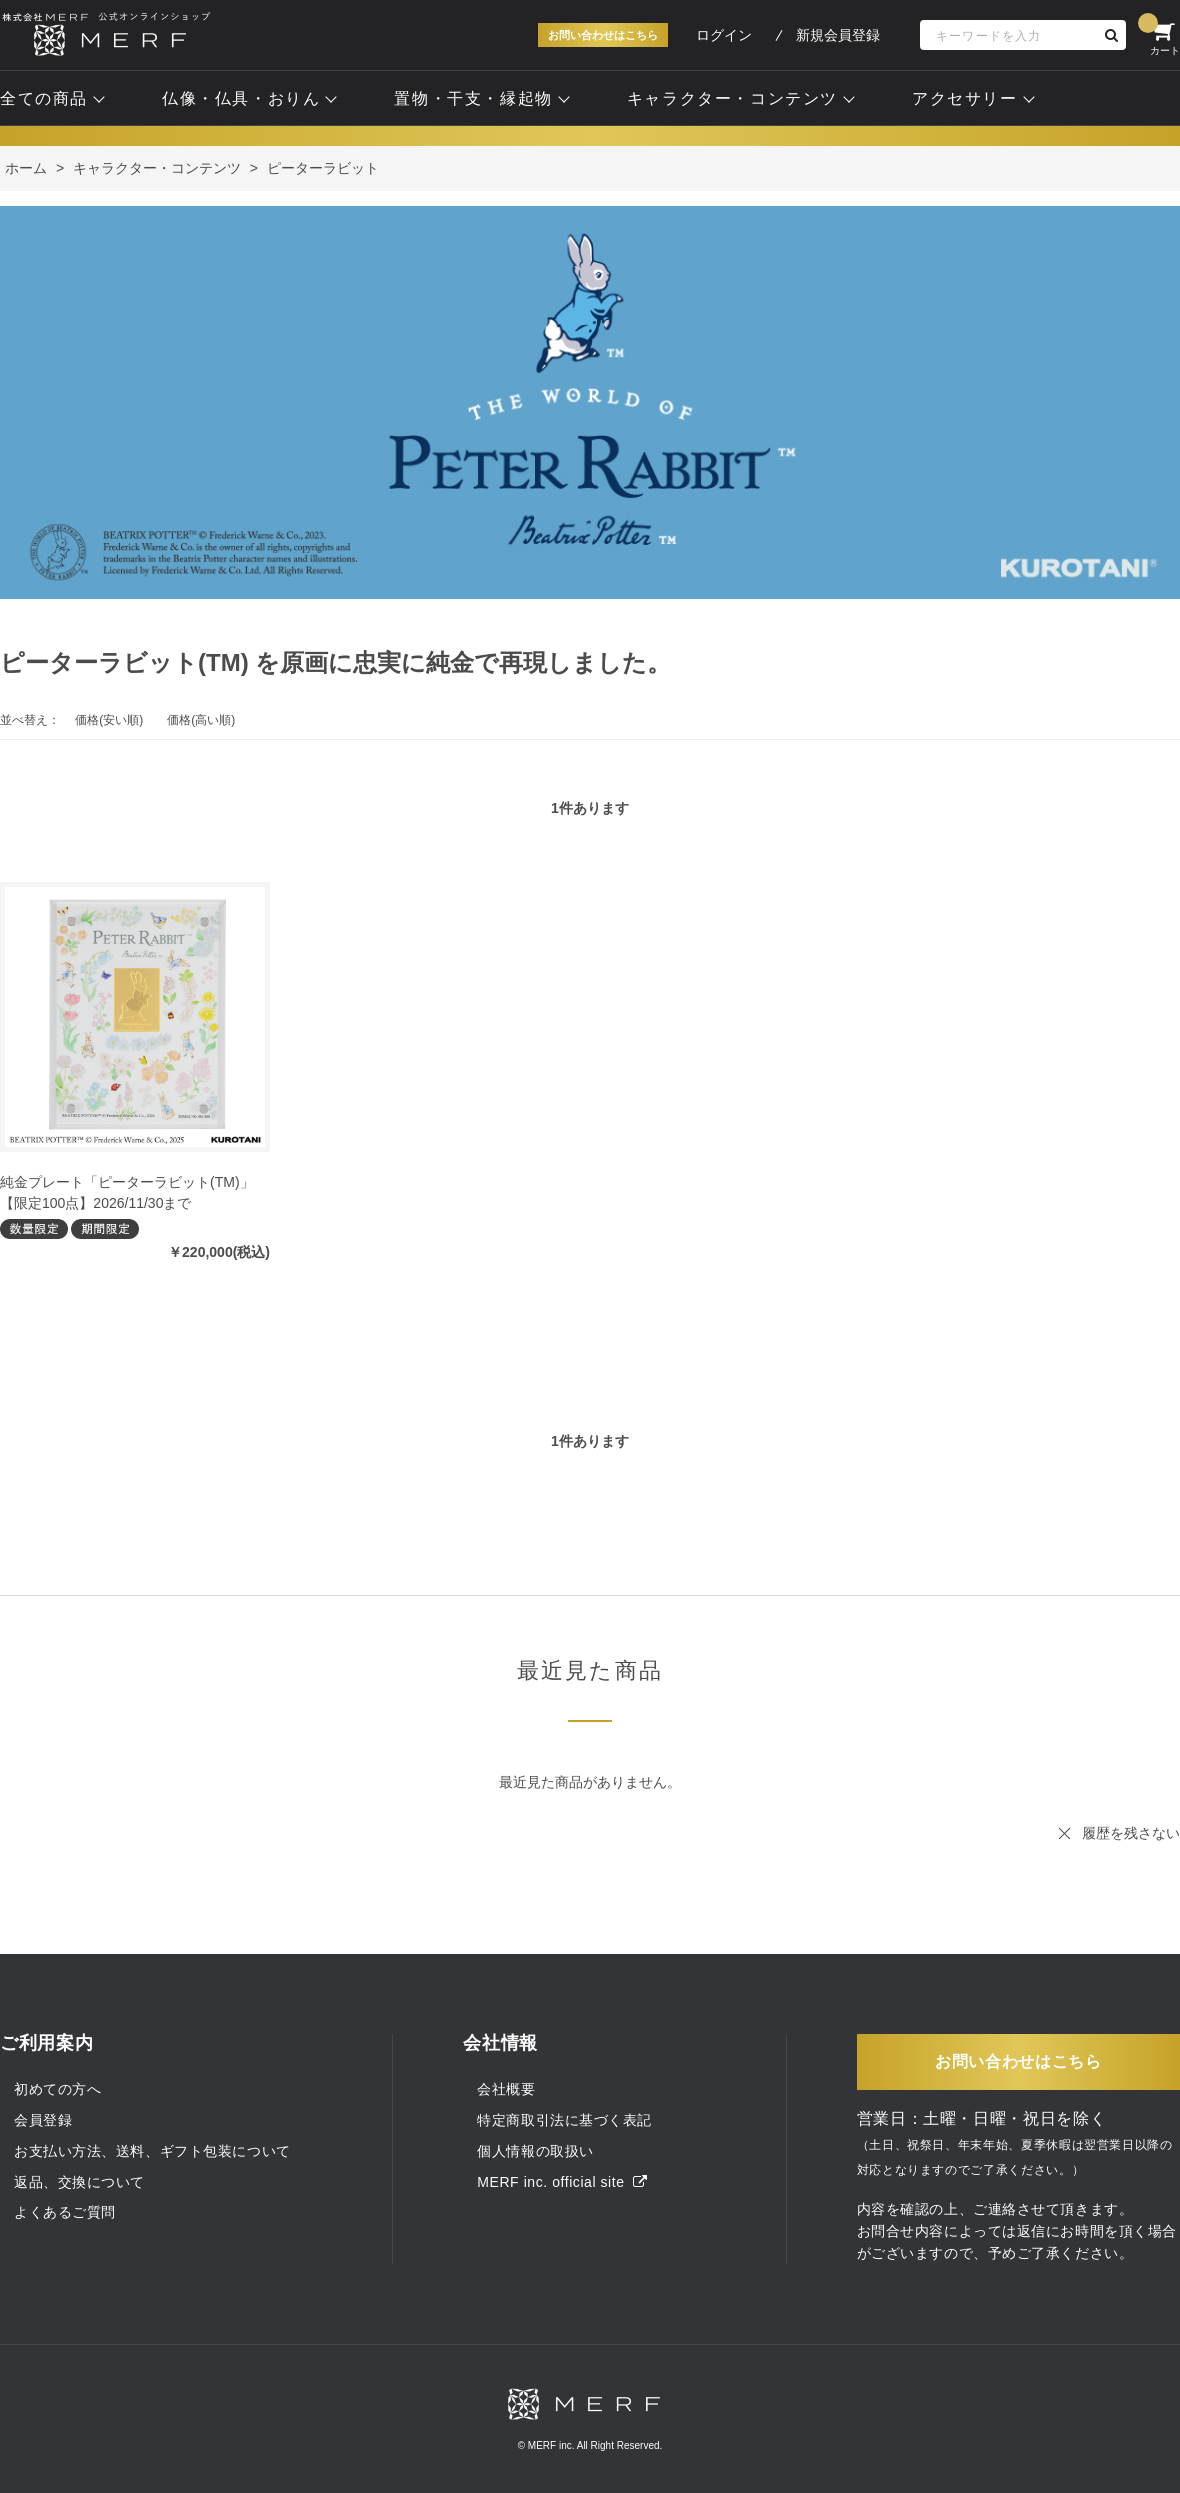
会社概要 (506, 2089)
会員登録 (43, 2120)
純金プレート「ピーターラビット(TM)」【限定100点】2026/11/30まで (127, 1192)
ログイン (724, 35)
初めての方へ (57, 2089)
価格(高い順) (201, 720)
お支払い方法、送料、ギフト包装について (152, 2151)
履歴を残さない (1131, 1833)
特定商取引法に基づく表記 (564, 2120)
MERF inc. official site (562, 2182)
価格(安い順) (109, 720)
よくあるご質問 (65, 2212)
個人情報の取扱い (535, 2151)
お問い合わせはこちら (603, 35)
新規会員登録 (838, 35)
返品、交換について (79, 2182)
